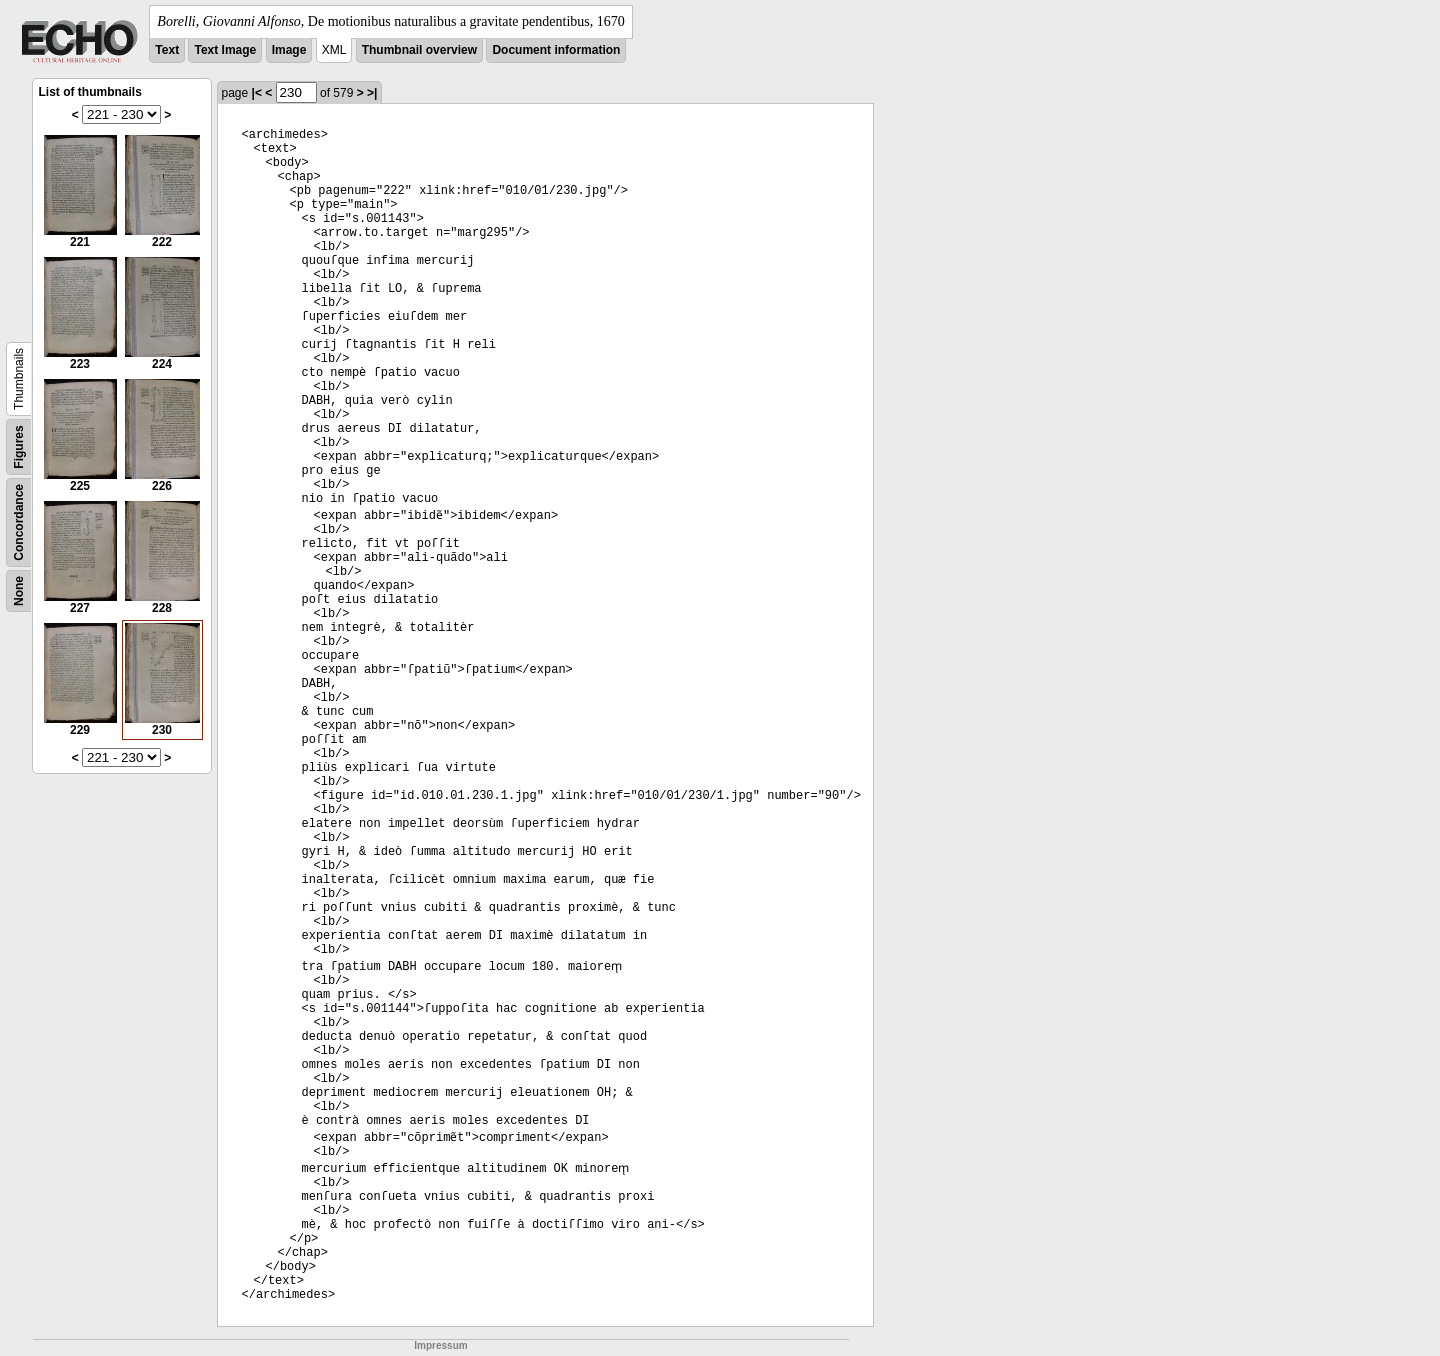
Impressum (440, 1345)
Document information (556, 50)
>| (372, 93)
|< (257, 93)
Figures (19, 446)
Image (289, 50)
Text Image (225, 50)
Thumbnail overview (419, 50)
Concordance (19, 522)
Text (167, 50)
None (19, 591)
